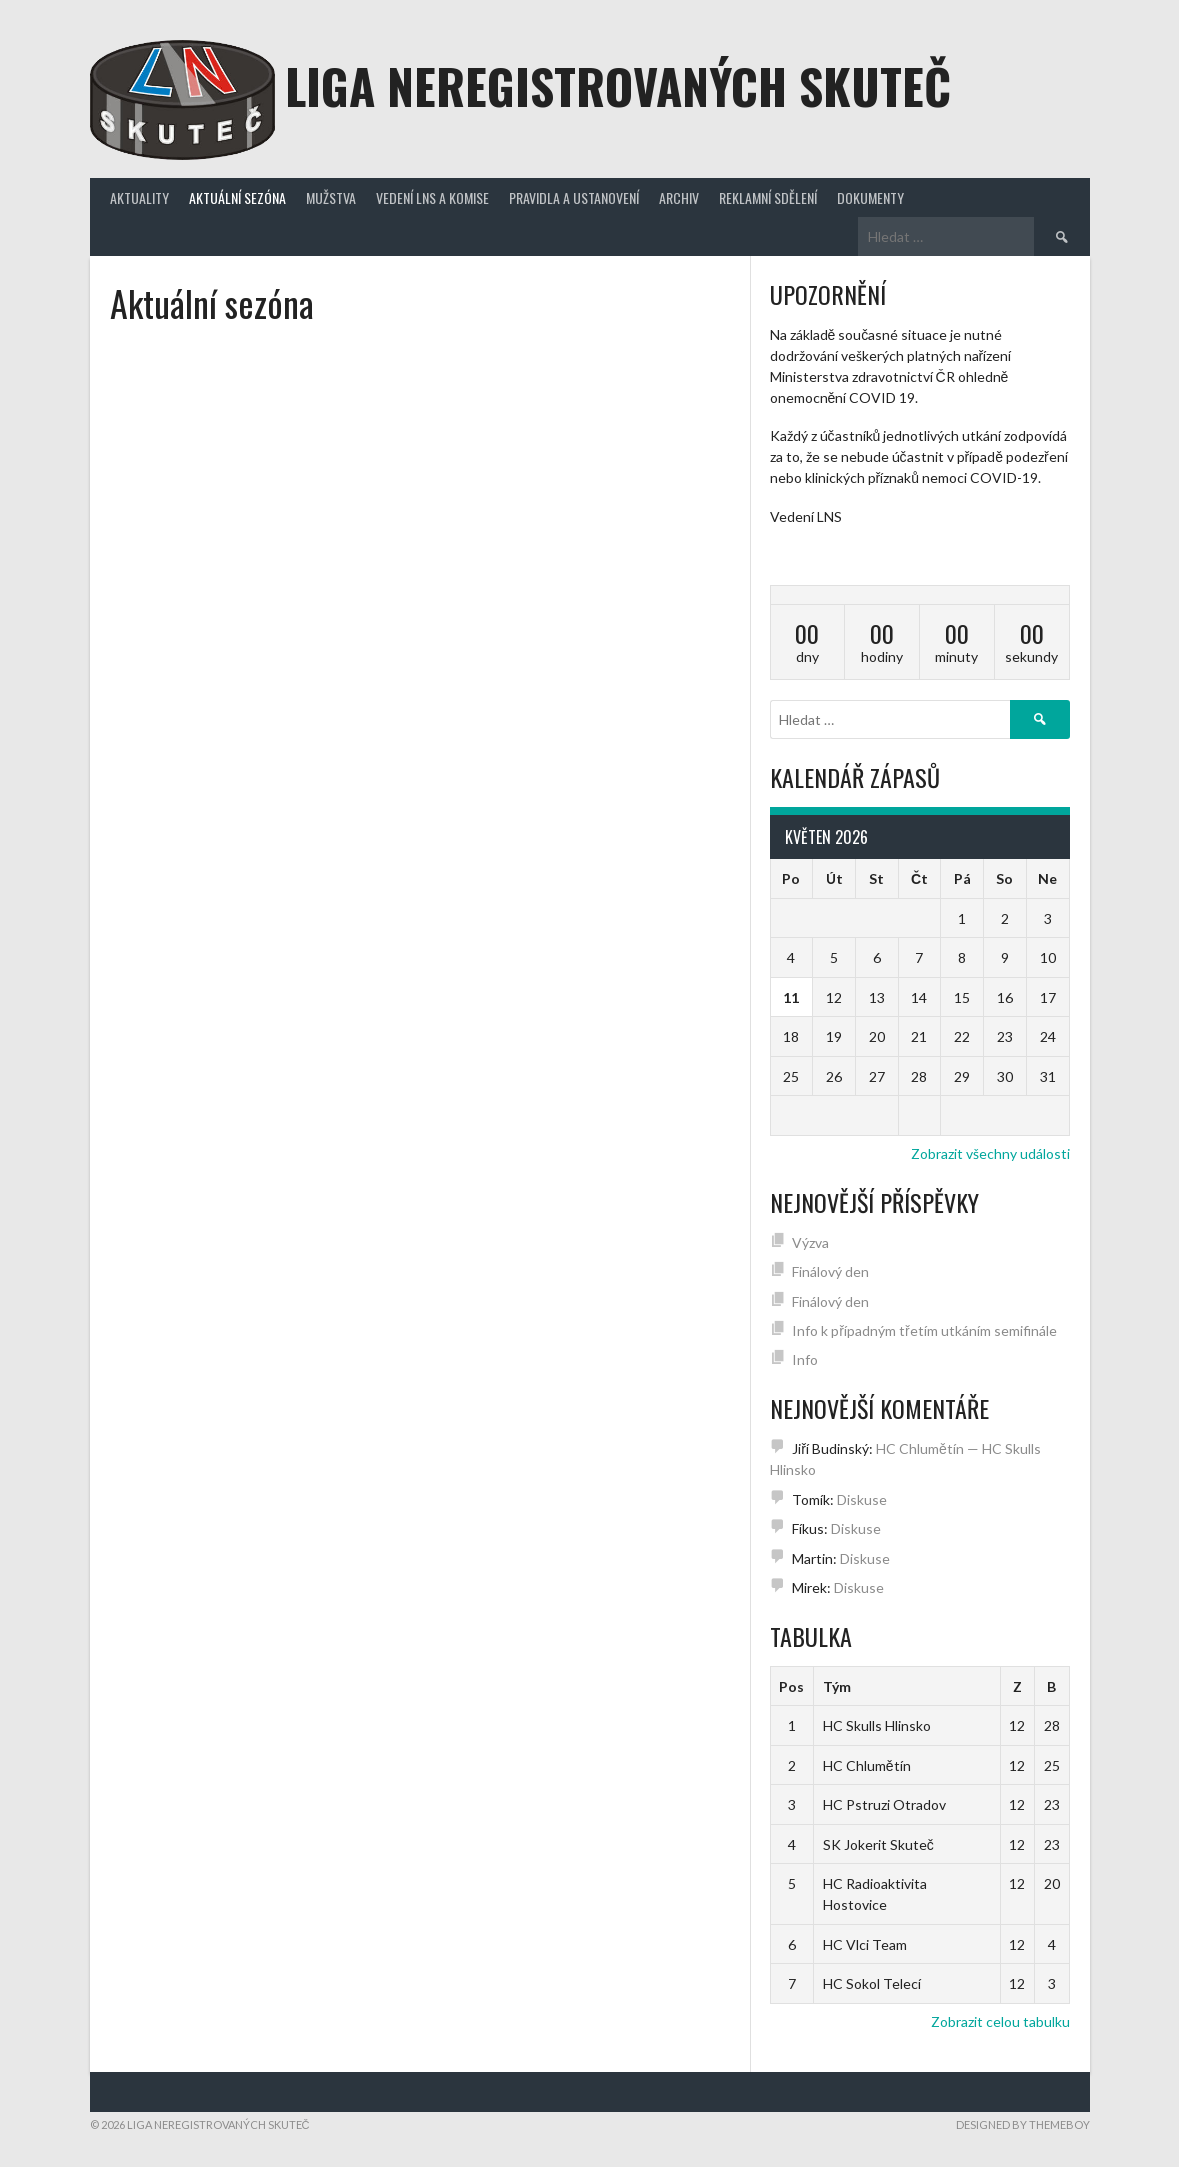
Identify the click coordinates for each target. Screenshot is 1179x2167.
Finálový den (830, 1271)
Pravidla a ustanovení (574, 197)
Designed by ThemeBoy (1023, 2124)
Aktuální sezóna (237, 197)
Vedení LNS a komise (432, 197)
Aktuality (139, 197)
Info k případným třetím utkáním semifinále (924, 1330)
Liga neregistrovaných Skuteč (618, 85)
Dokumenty (870, 197)
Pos (791, 1686)
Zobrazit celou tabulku (1000, 2021)
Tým (837, 1686)
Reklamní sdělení (768, 197)
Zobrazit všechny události (990, 1153)
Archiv (679, 197)
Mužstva (331, 197)
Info (805, 1359)
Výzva (810, 1242)
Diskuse (862, 1499)
